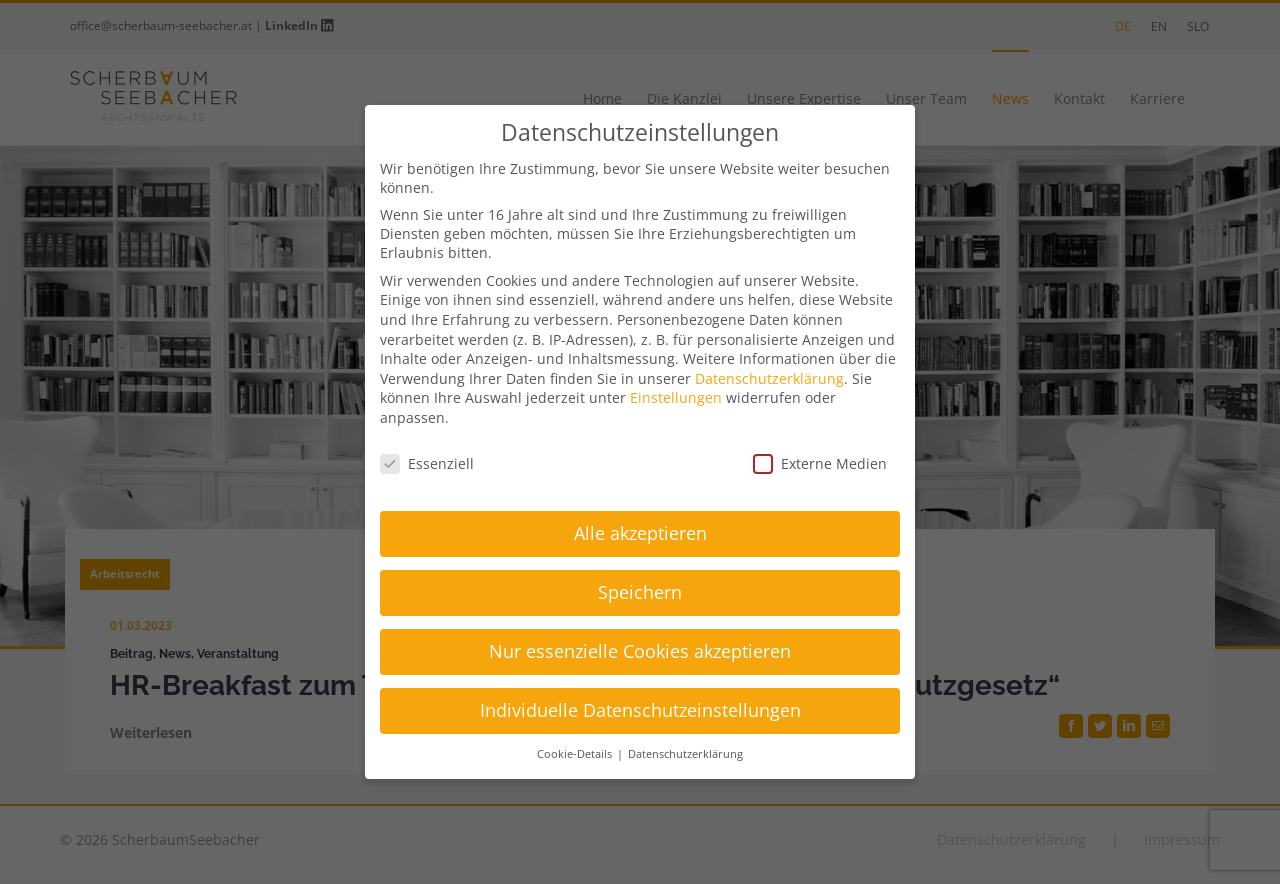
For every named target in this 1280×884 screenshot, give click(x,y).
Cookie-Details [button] (576, 754)
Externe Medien (820, 463)
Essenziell (427, 463)
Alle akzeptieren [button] (640, 533)
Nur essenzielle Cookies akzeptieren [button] (640, 651)
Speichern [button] (640, 592)
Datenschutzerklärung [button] (685, 754)
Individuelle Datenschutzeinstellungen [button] (640, 710)
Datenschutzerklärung (769, 378)
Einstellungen (676, 397)
